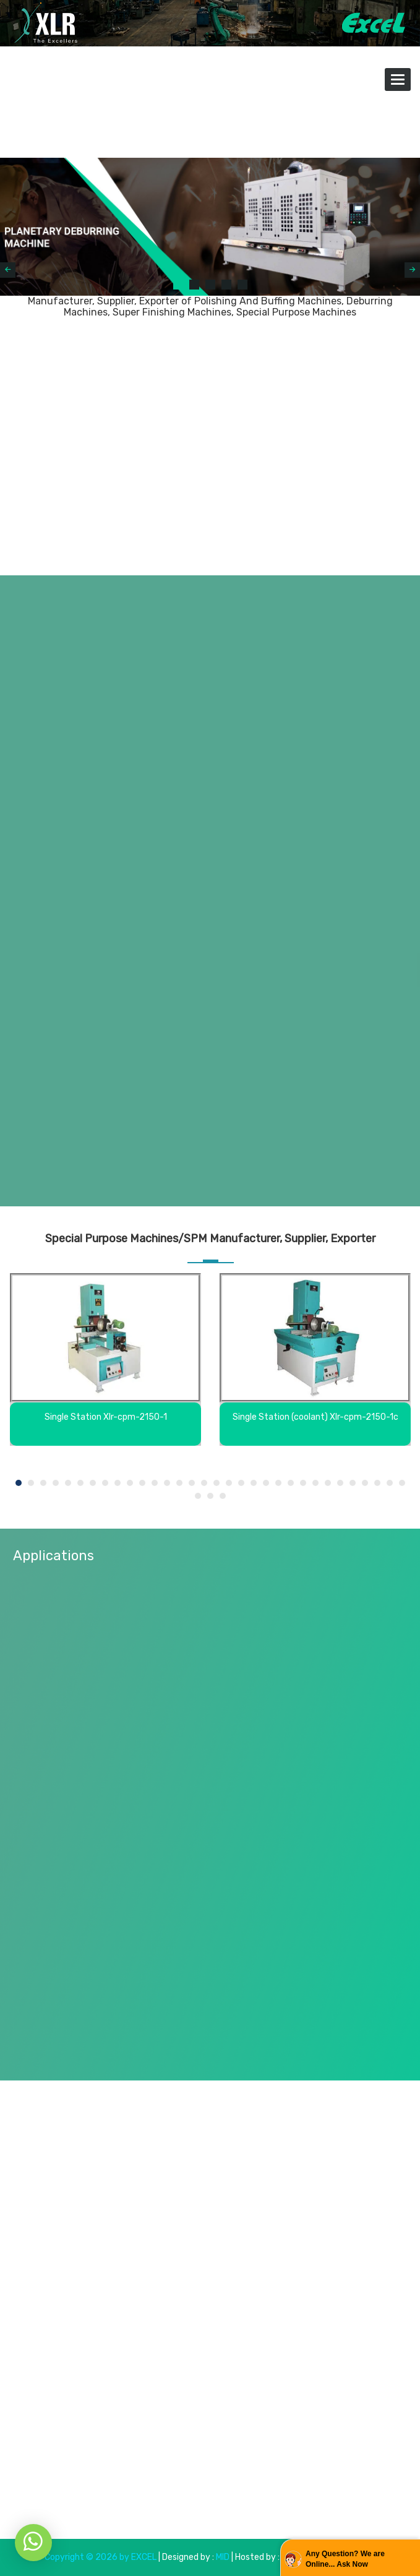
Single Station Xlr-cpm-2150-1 (106, 1417)
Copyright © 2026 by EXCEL (100, 2557)
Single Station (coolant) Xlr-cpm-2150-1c (315, 1417)
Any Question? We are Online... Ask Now (345, 2559)
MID (221, 2557)
